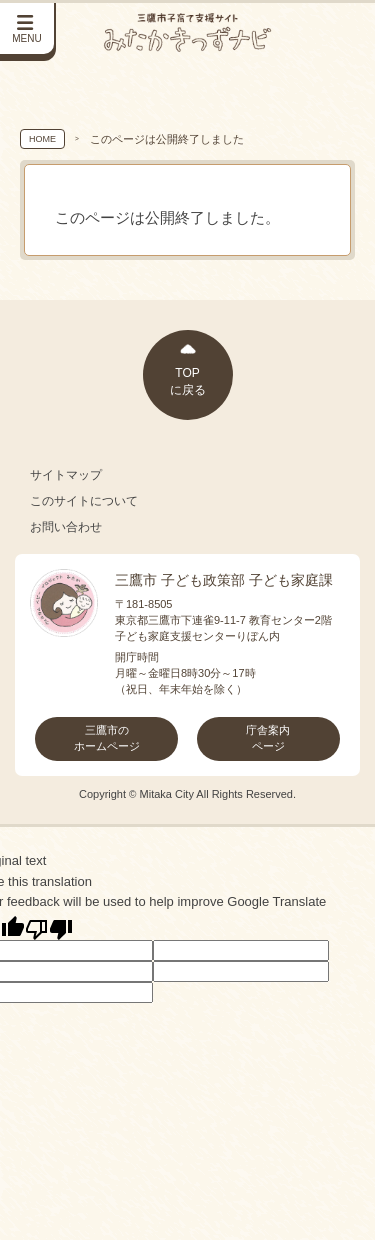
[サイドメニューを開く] (28, 29)
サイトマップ (66, 475)
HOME (42, 139)
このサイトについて (84, 501)
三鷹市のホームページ (107, 738)
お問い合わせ (66, 527)
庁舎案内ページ (268, 738)
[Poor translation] (49, 928)
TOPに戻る (188, 381)
